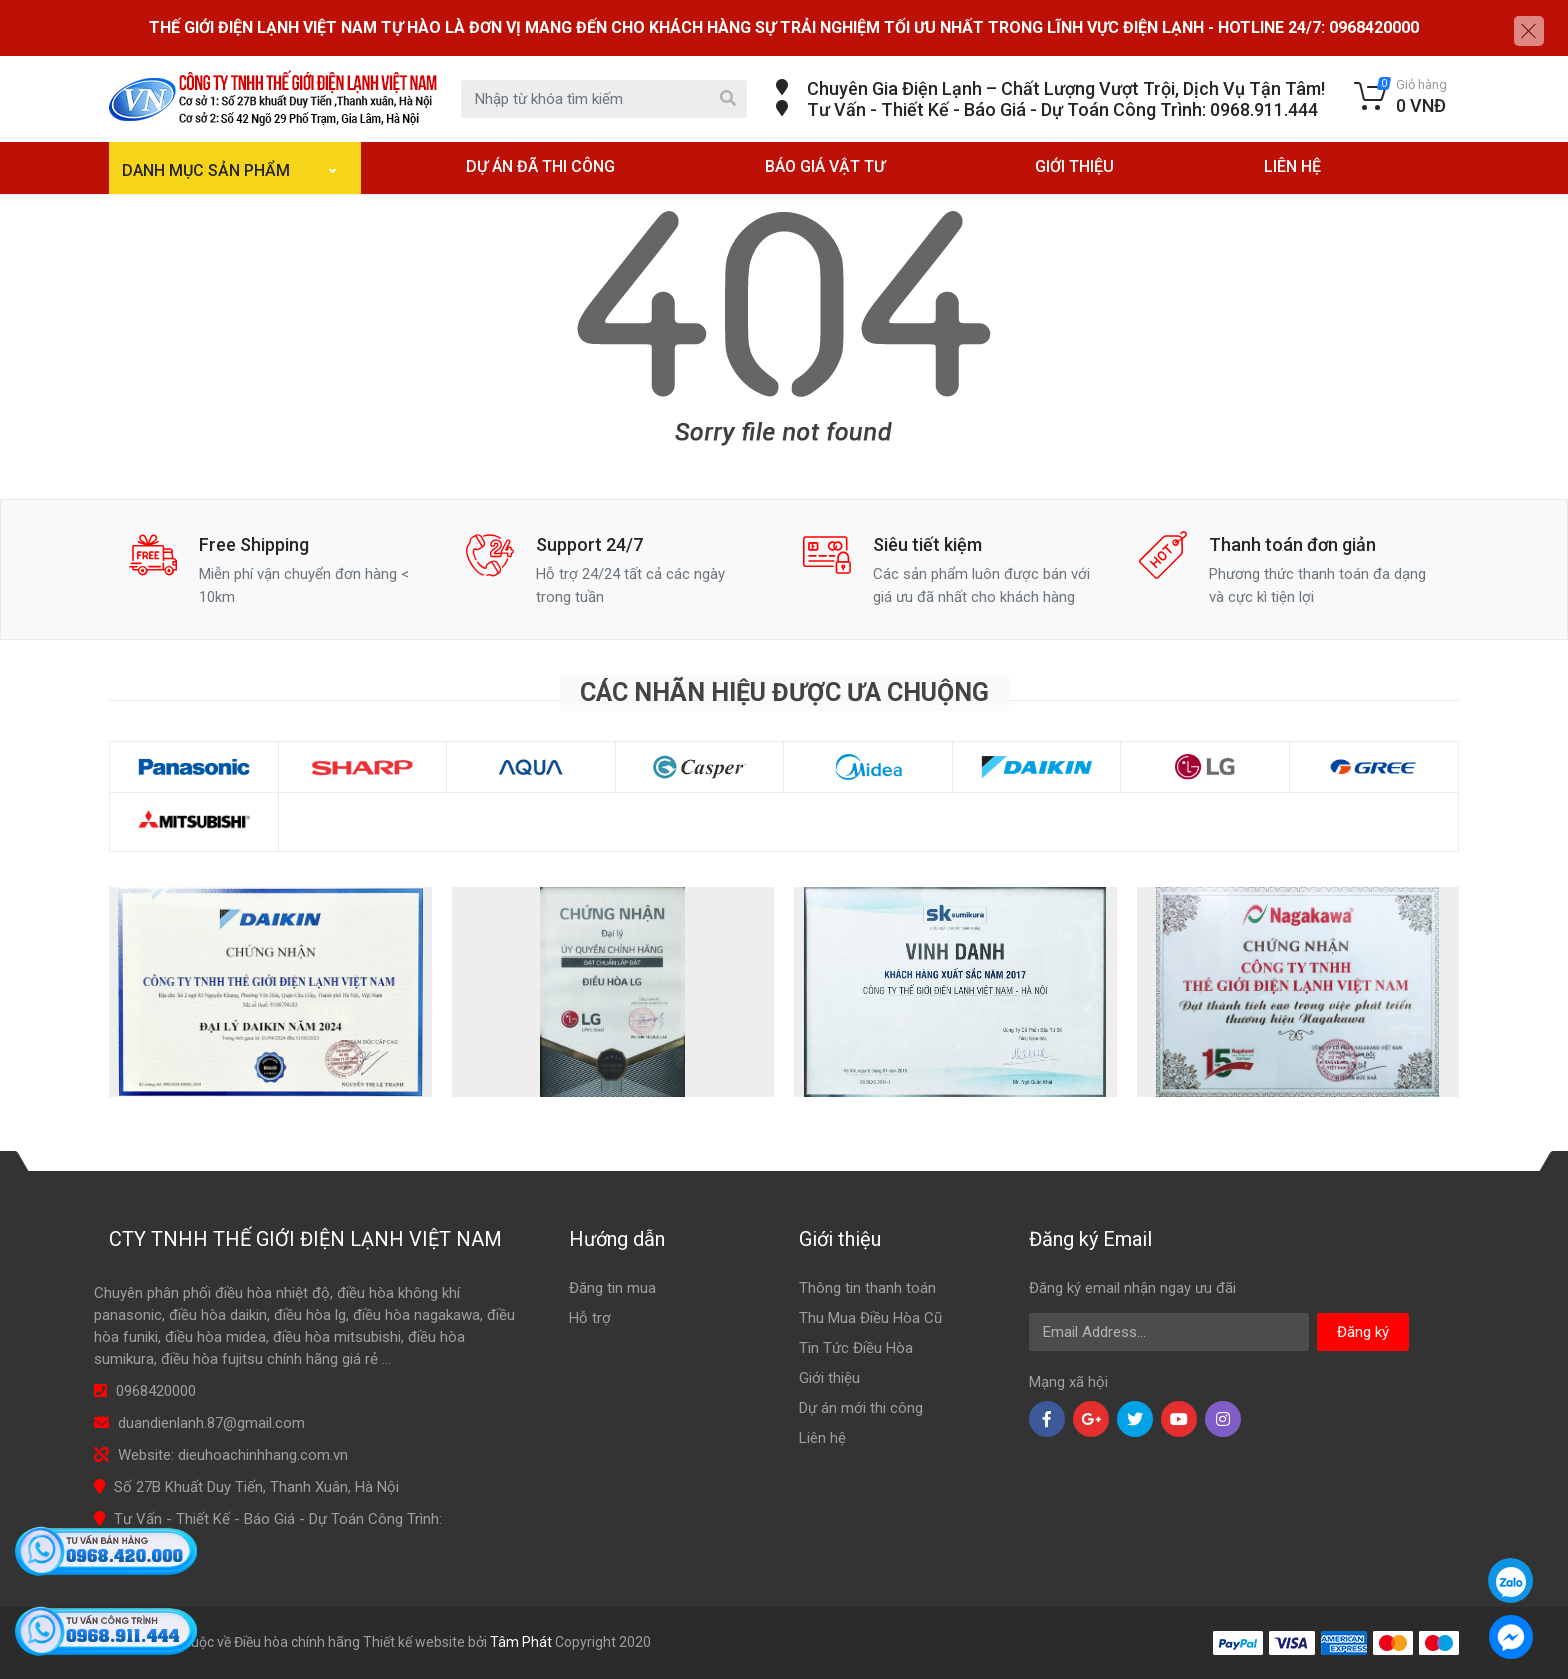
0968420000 (156, 1391)
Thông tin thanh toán (867, 1288)
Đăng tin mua (612, 1288)
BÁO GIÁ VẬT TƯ (825, 166)
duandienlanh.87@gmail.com (211, 1423)
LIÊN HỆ (1292, 166)
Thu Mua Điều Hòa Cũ (870, 1318)
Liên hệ (822, 1438)
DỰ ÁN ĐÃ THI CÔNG (540, 166)
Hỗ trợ (590, 1318)
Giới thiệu (829, 1378)
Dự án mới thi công (861, 1408)
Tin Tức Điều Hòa (856, 1348)
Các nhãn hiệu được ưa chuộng (784, 692)
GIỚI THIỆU (1074, 166)
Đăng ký (1363, 1332)
